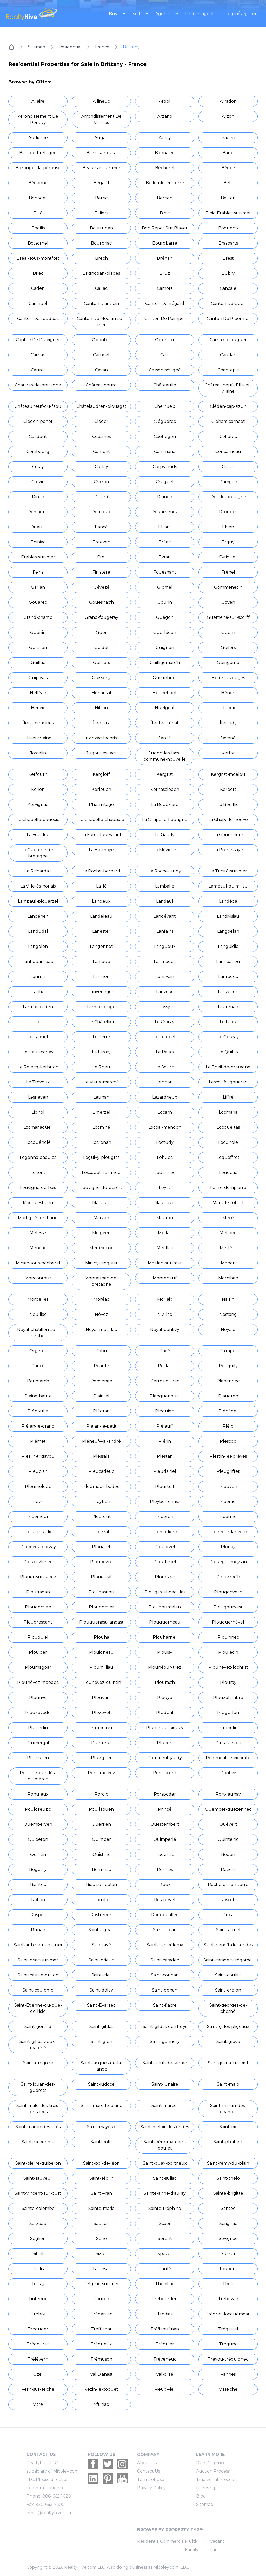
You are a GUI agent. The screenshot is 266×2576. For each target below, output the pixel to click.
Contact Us (148, 2471)
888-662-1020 (56, 2496)
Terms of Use (150, 2479)
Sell (136, 13)
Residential (70, 46)
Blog (201, 2496)
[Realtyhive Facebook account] (93, 2464)
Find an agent (199, 13)
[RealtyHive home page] (37, 13)
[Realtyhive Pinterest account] (108, 2478)
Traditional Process (215, 2479)
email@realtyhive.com (49, 2512)
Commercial (172, 2541)
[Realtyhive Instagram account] (122, 2464)
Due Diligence (211, 2462)
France (102, 46)
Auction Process (213, 2471)
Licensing (205, 2487)
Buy (113, 13)
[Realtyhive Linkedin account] (93, 2478)
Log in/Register (241, 13)
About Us (147, 2462)
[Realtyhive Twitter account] (108, 2464)
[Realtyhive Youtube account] (122, 2478)
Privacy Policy (151, 2487)
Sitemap (36, 46)
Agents (163, 13)
